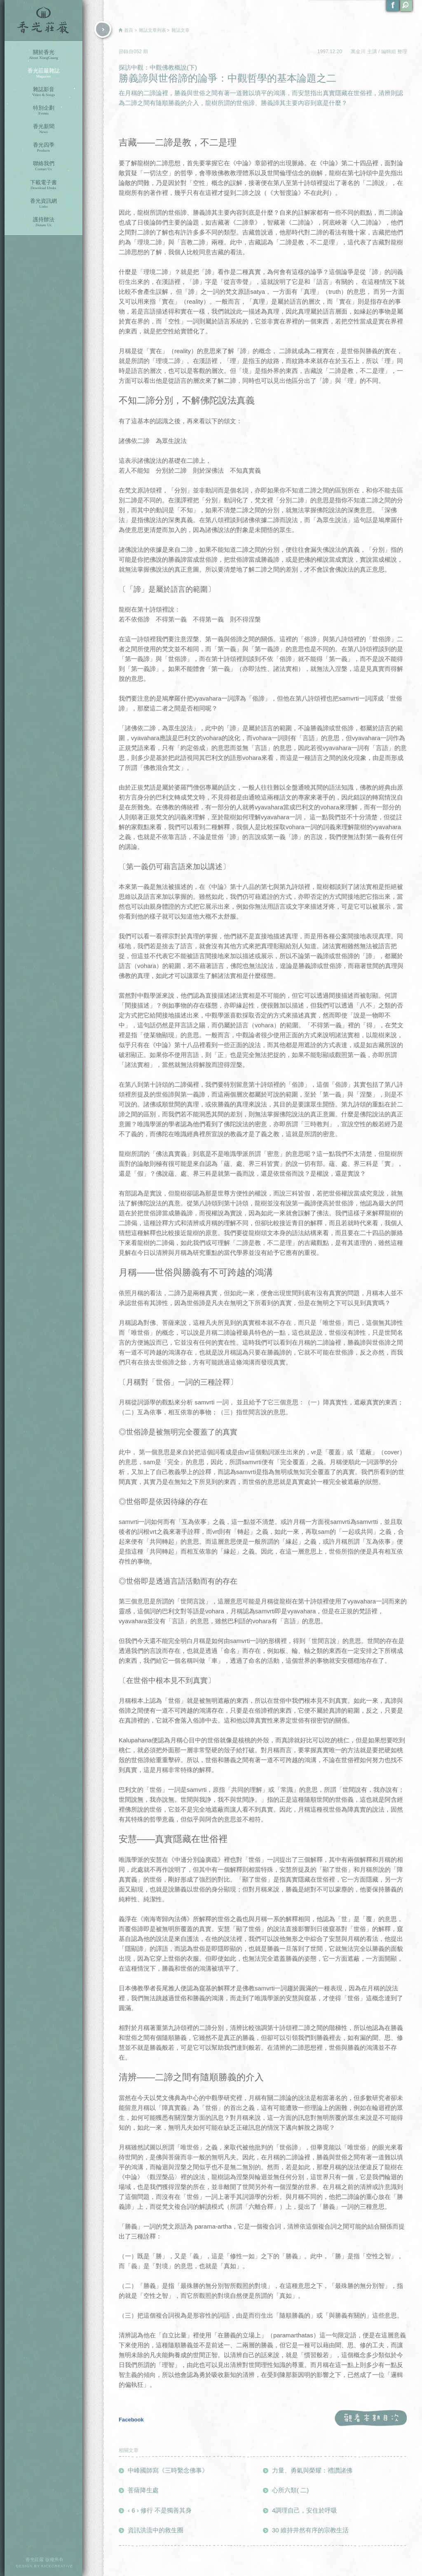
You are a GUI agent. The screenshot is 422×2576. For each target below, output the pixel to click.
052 (138, 51)
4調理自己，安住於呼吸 (304, 2510)
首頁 (128, 30)
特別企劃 (43, 110)
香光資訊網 (43, 203)
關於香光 (43, 54)
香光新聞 (43, 128)
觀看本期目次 (370, 2418)
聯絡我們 (43, 165)
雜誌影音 (43, 91)
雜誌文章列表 (152, 30)
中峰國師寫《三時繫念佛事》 (168, 2470)
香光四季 (43, 147)
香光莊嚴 (43, 20)
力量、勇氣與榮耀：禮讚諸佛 (312, 2470)
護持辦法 (43, 221)
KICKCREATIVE (57, 2566)
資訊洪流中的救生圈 (155, 2530)
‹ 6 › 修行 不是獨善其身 (160, 2510)
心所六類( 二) (290, 2490)
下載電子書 (43, 184)
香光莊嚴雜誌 (43, 73)
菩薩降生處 (143, 2490)
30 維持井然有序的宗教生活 (310, 2530)
